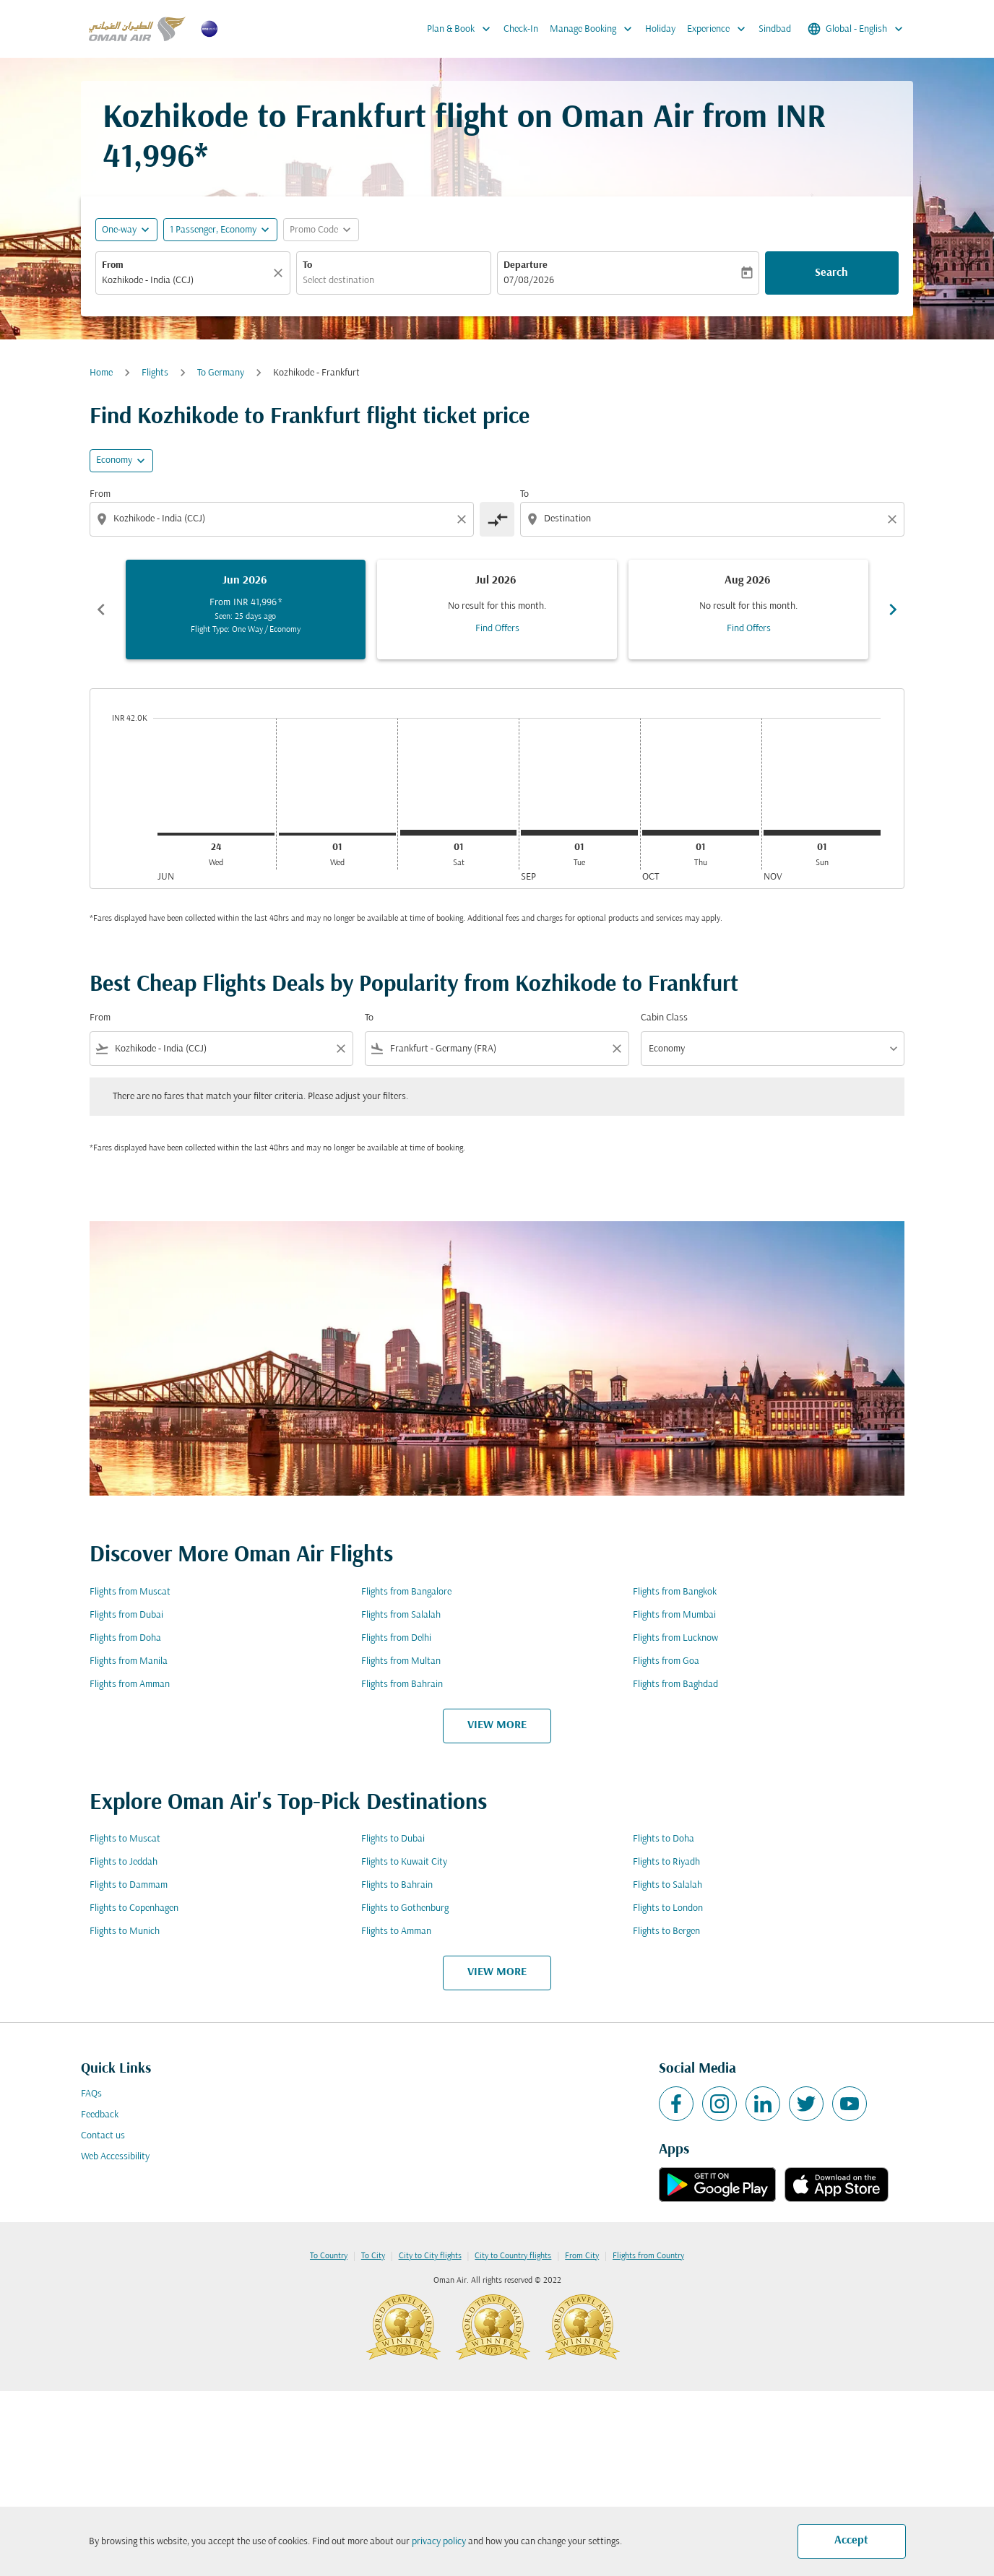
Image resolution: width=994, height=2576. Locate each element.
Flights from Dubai (126, 1615)
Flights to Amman (396, 1931)
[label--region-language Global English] (856, 29)
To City (373, 2256)
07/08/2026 (529, 280)
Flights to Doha (663, 1839)
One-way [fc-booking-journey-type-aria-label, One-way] (119, 230)
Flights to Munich (125, 1931)
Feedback (99, 2114)
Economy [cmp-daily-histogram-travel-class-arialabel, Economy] (114, 460)
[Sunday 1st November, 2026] (822, 833)
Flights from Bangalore (406, 1592)
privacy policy (439, 2541)
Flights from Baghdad (675, 1684)
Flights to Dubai (393, 1839)
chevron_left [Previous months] (101, 609)
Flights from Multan (401, 1661)
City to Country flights (513, 2256)
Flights (155, 373)
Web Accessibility (115, 2156)
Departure (526, 265)
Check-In (521, 29)
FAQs (91, 2094)
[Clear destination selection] (894, 519)
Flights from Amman (130, 1684)
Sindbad (775, 29)
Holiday (660, 29)
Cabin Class (664, 1017)
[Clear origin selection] (463, 519)
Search (831, 273)
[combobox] (185, 280)
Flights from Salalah (401, 1615)
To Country (328, 2256)
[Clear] (280, 273)
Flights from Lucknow (675, 1638)
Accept (851, 2540)
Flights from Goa (666, 1661)
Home (101, 373)
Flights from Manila (129, 1661)
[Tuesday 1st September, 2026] (579, 833)
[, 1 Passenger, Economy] (213, 230)
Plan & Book (462, 29)
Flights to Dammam (129, 1885)
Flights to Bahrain (397, 1885)
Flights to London (668, 1908)
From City (582, 2256)
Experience (720, 29)
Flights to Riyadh (666, 1862)
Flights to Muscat (125, 1839)
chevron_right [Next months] (892, 609)
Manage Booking (594, 29)
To (307, 265)
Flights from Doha (125, 1638)
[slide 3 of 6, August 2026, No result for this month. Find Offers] (748, 609)
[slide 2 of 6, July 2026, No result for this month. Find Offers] (497, 609)
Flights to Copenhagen (134, 1908)
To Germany (220, 373)
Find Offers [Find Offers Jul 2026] (497, 628)
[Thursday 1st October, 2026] (700, 833)
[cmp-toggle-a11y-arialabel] (497, 519)
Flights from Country (648, 2256)
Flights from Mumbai (674, 1615)
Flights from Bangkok (675, 1592)
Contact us (103, 2135)
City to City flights (430, 2256)
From (113, 265)
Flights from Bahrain (402, 1684)
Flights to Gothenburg (405, 1908)
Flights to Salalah (667, 1885)
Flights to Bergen (666, 1931)
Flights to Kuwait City (404, 1862)
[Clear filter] (340, 1048)
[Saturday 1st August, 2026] (458, 833)
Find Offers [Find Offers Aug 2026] (749, 628)
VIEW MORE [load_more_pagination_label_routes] (497, 1725)
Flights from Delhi (396, 1638)
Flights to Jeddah (123, 1862)
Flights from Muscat (130, 1592)
